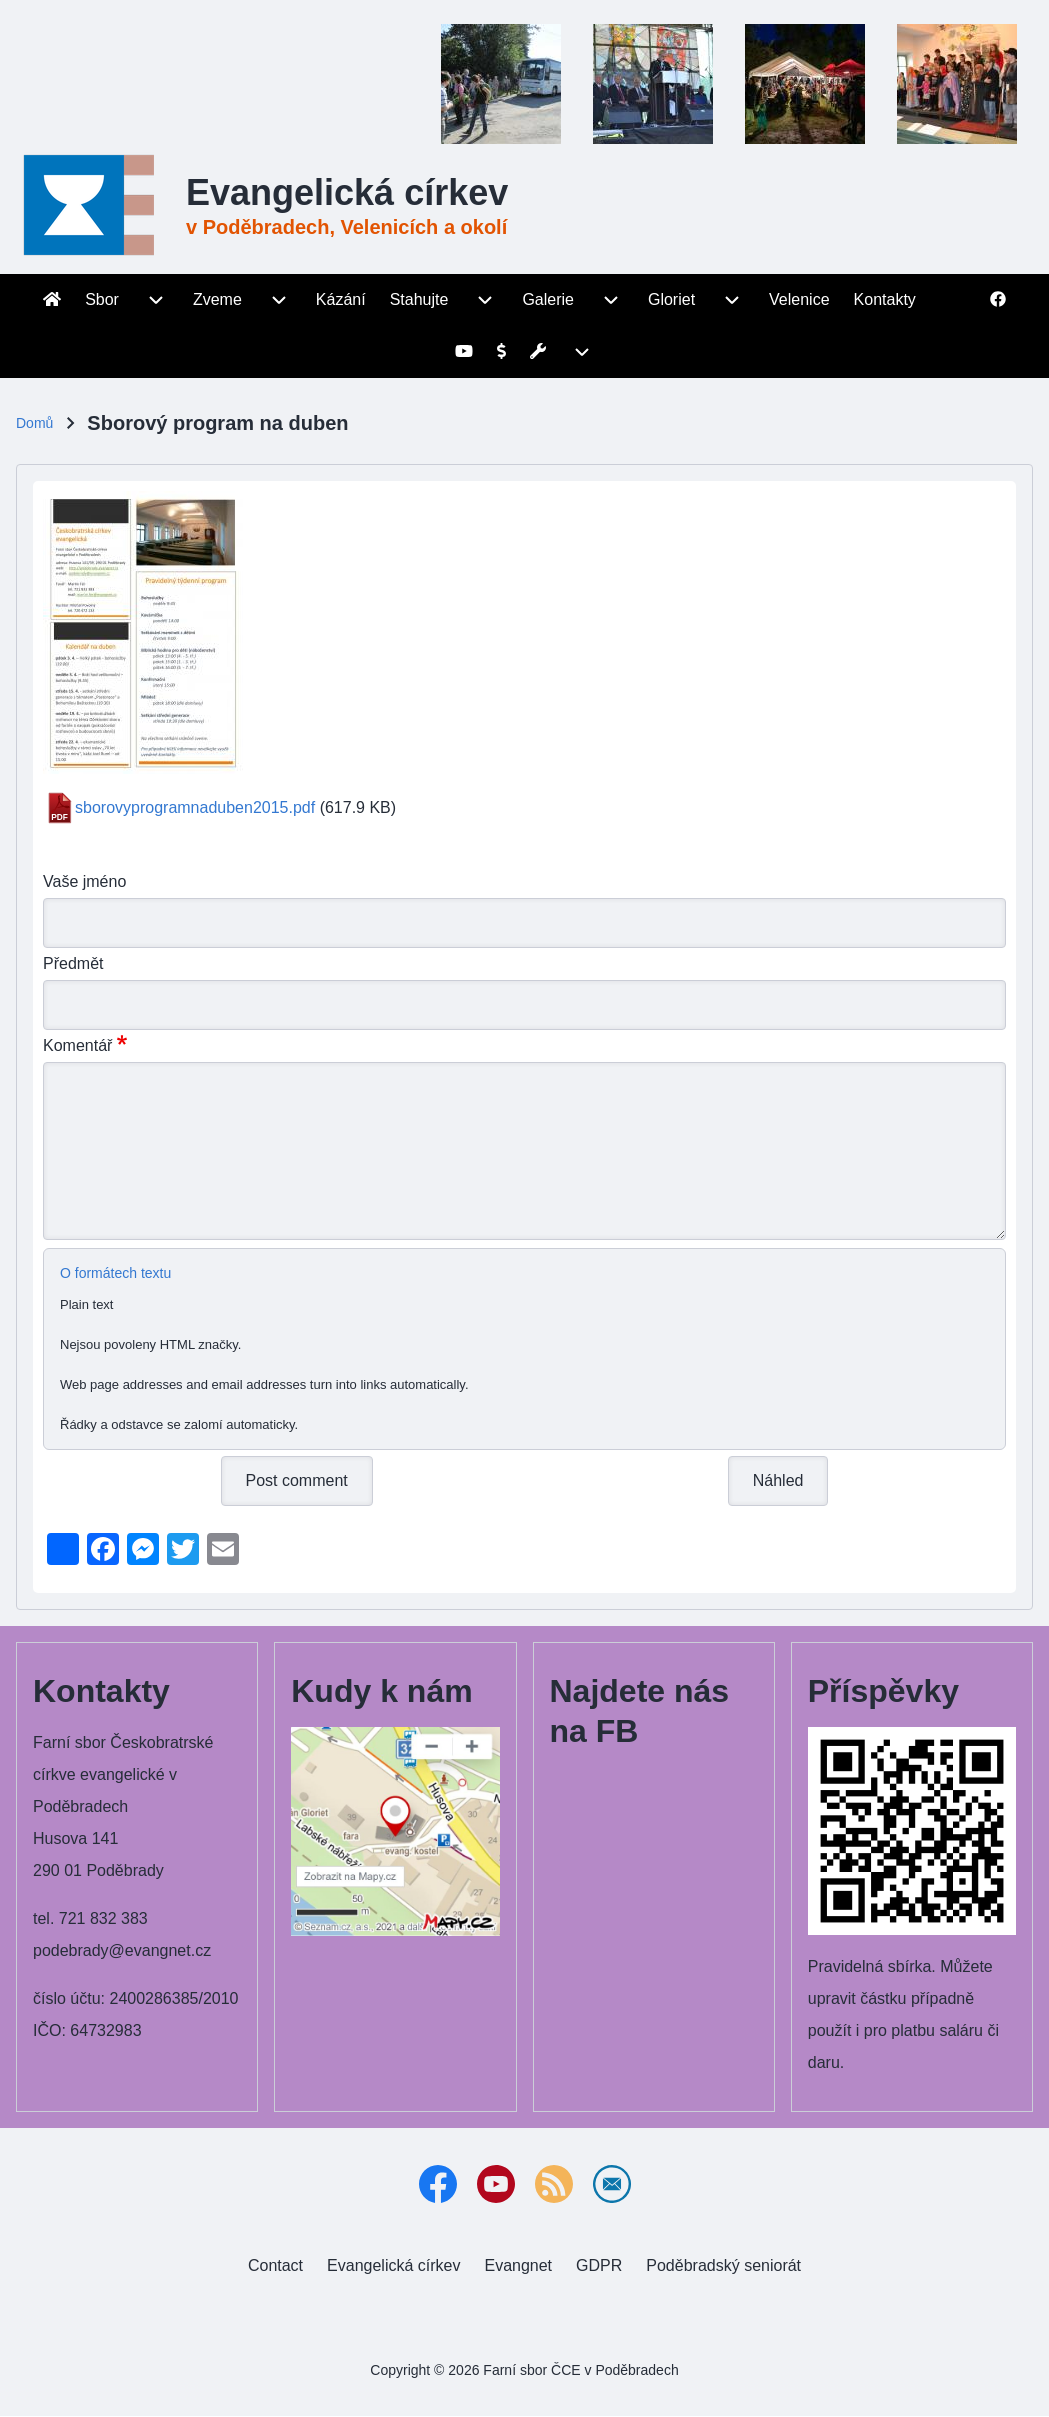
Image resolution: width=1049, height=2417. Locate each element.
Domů (34, 423)
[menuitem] (52, 300)
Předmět (73, 963)
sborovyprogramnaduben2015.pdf (195, 807)
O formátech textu (115, 1273)
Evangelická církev (347, 192)
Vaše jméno (84, 881)
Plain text (86, 1304)
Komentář (77, 1045)
